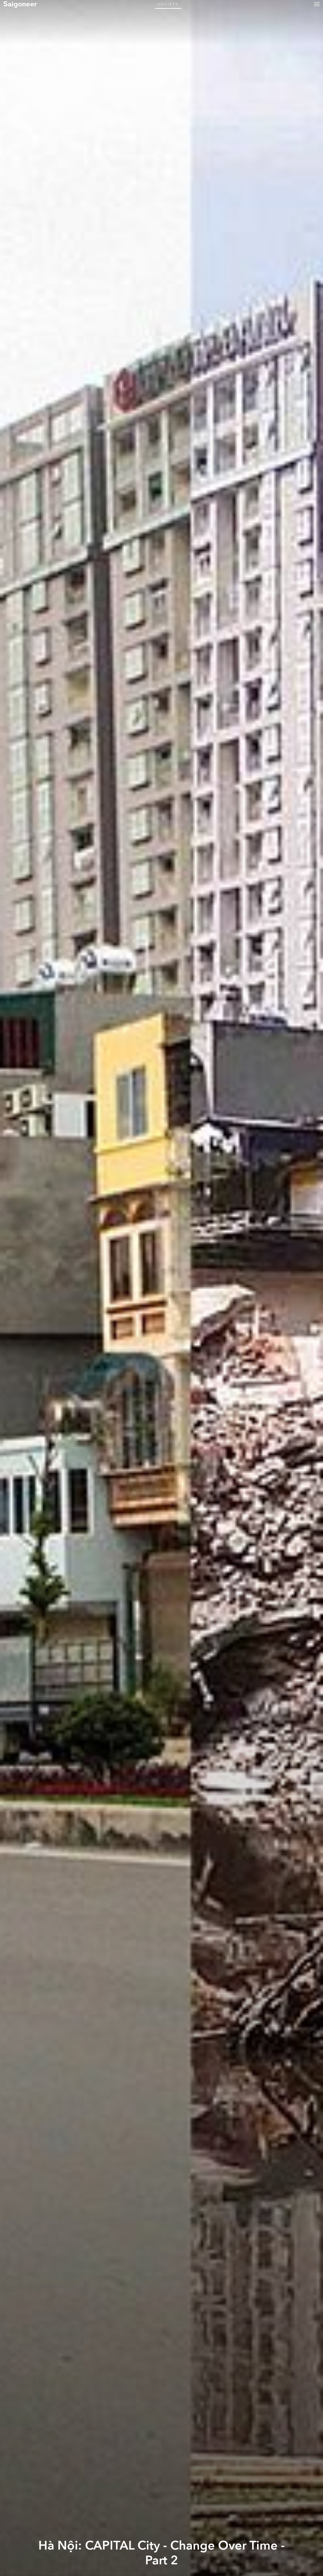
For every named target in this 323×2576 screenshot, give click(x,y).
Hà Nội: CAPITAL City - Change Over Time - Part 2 (161, 2553)
